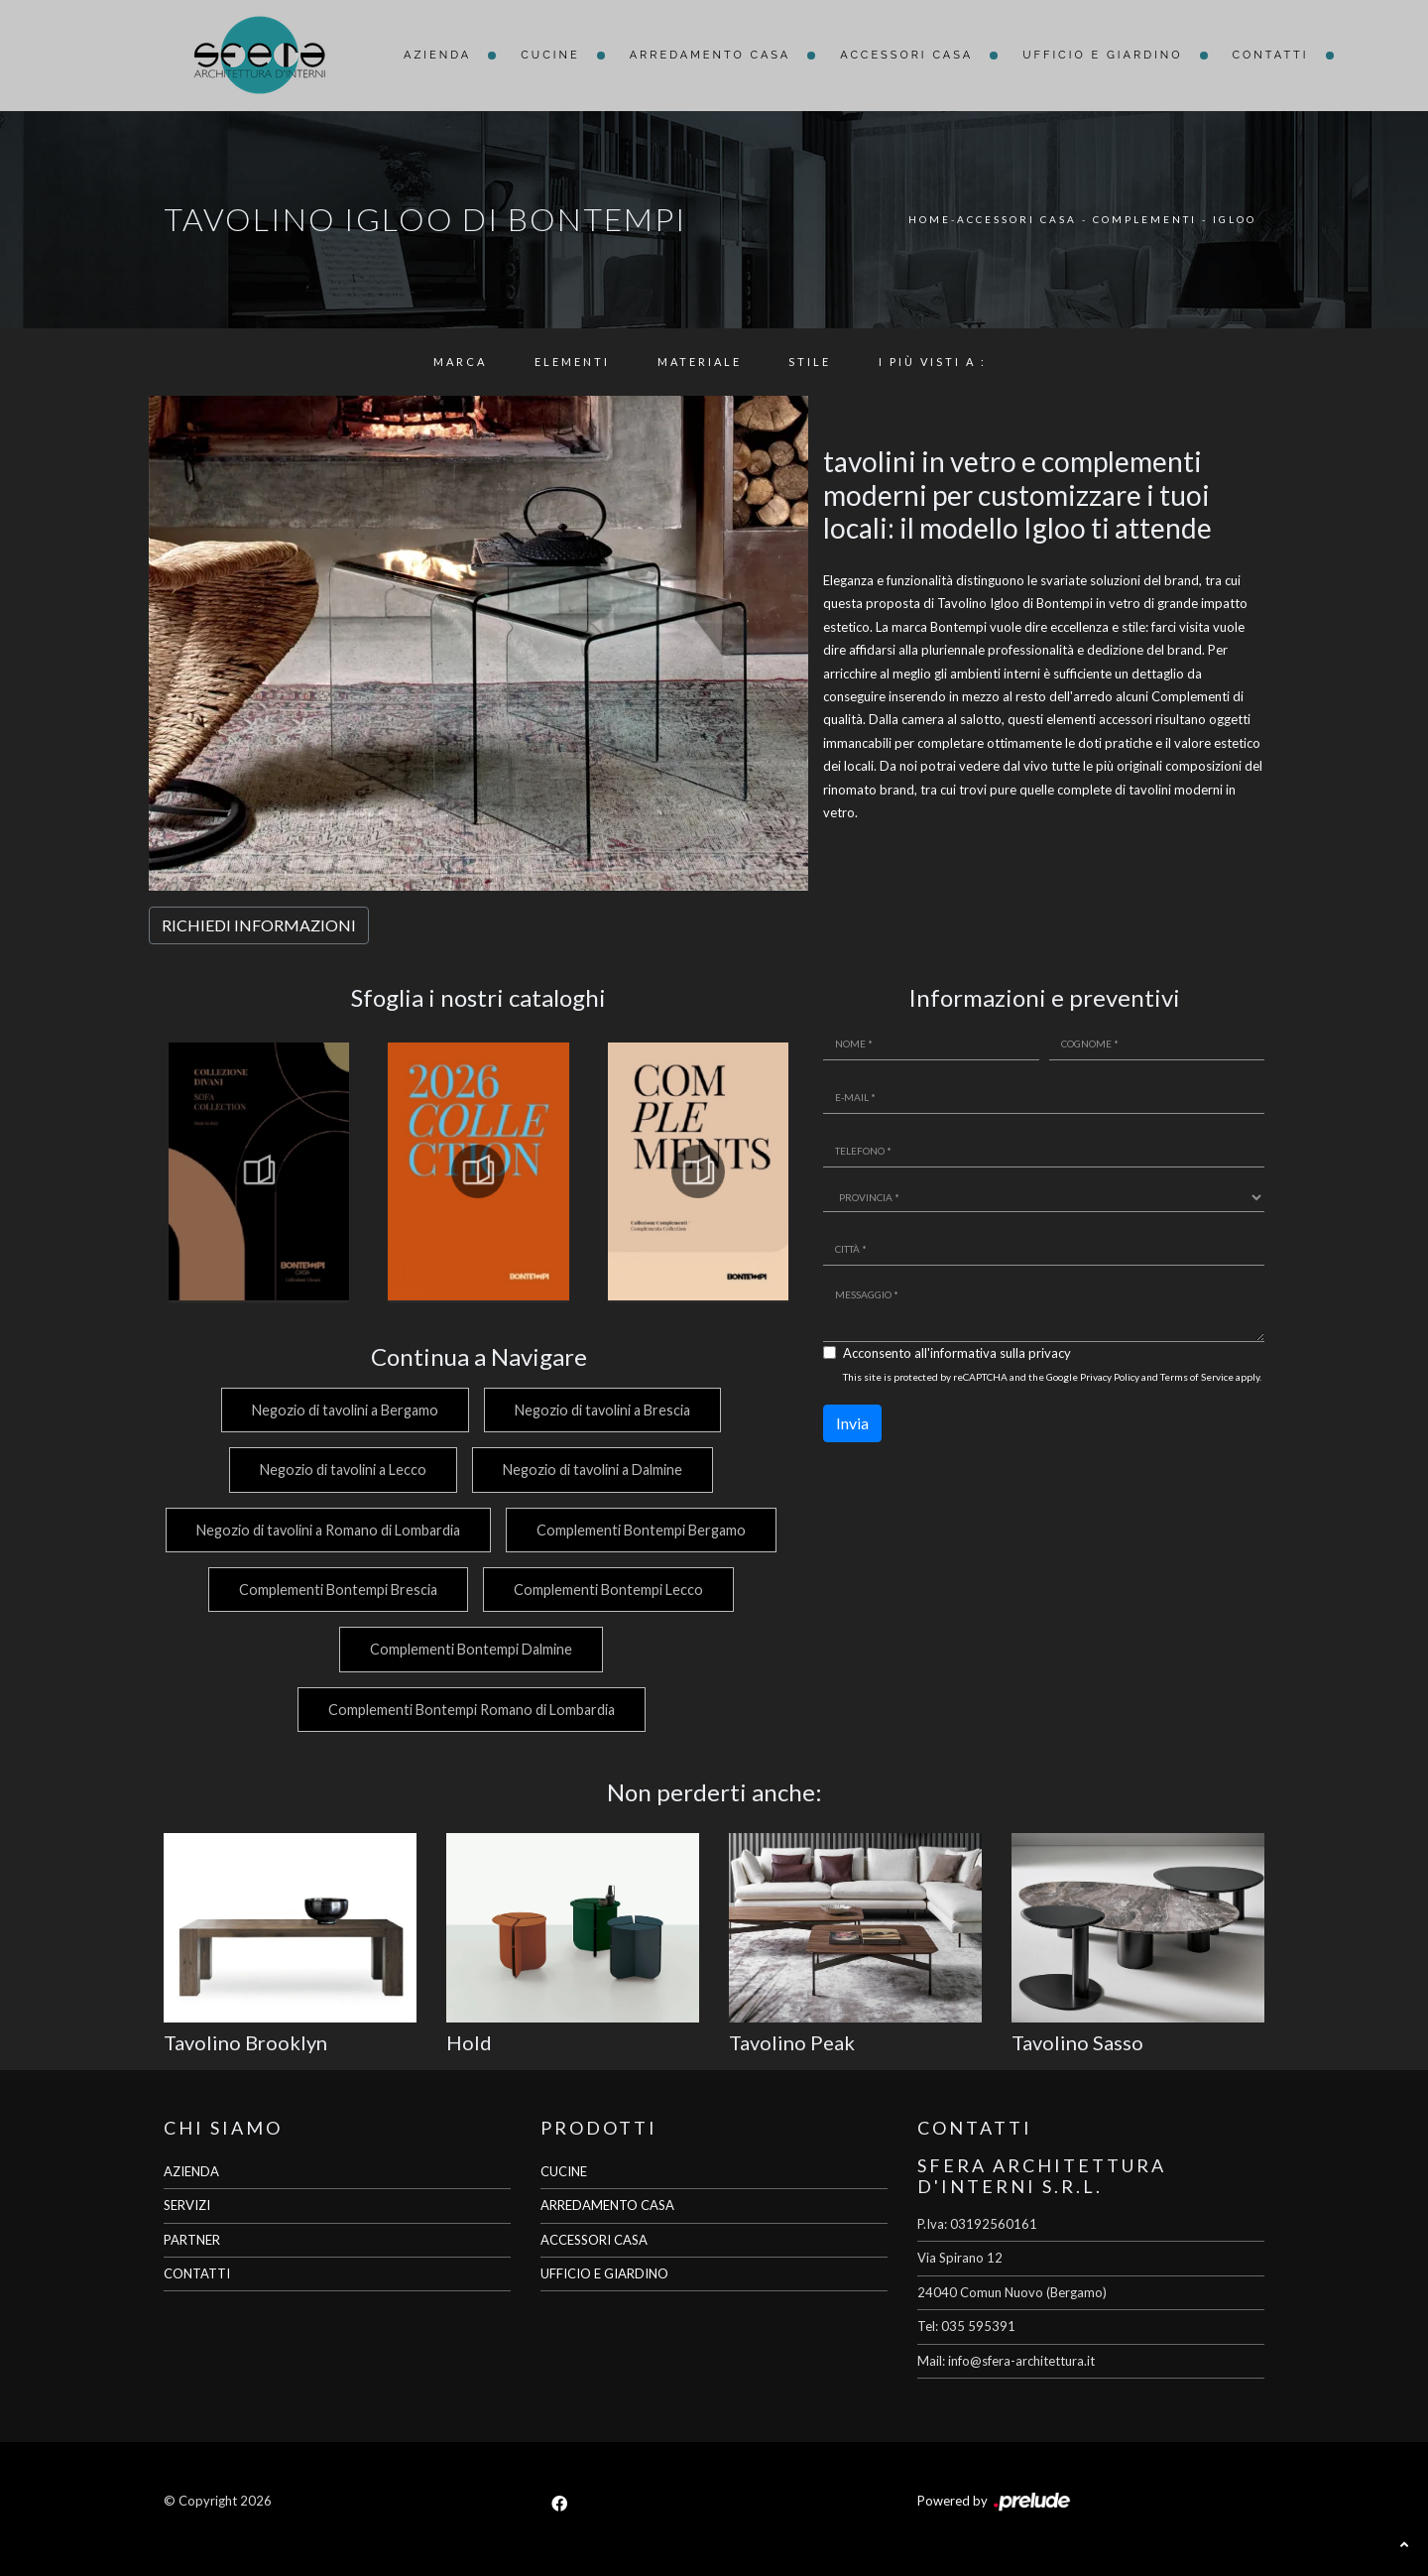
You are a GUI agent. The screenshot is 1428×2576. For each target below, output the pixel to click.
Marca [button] (460, 361)
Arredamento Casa (710, 55)
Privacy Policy (1109, 1377)
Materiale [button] (699, 361)
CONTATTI (197, 2273)
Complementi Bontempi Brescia (614, 1589)
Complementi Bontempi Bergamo (328, 1589)
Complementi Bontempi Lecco (326, 1649)
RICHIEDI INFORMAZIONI (259, 925)
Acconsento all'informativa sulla (957, 1353)
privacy (1049, 1353)
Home (929, 219)
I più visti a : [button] (933, 361)
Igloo (1234, 219)
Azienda (437, 55)
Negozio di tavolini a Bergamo (340, 1410)
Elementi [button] (572, 361)
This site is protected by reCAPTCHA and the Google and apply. (1052, 1377)
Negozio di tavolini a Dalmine (592, 1469)
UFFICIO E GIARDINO (604, 2273)
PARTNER (192, 2240)
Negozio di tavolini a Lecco (338, 1469)
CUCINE (563, 2171)
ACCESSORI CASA (594, 2240)
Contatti (1271, 55)
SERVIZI (187, 2205)
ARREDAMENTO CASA (607, 2205)
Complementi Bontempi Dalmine (604, 1649)
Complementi (1145, 219)
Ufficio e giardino (1102, 55)
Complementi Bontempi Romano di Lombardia (468, 1709)
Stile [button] (809, 361)
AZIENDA (191, 2171)
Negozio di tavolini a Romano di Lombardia (469, 1530)
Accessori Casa (906, 55)
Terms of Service (1197, 1377)
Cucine (550, 55)
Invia (852, 1422)
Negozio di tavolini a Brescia (602, 1410)
